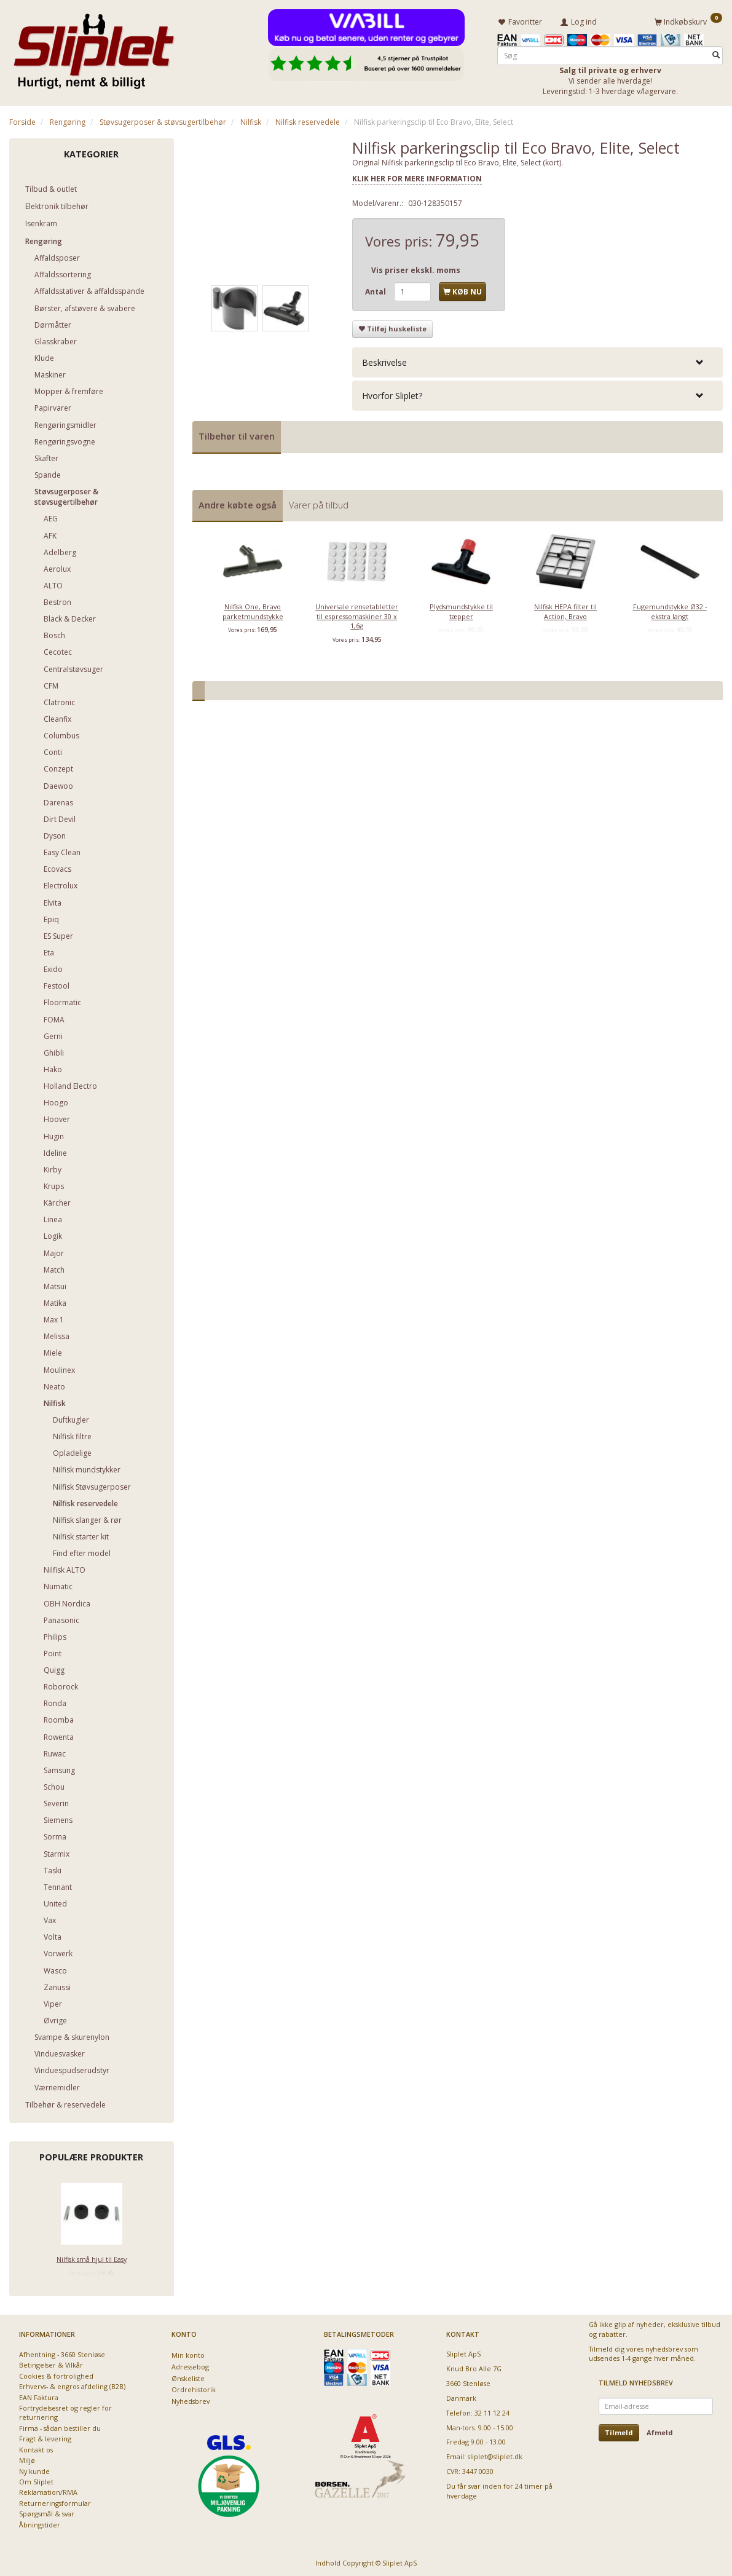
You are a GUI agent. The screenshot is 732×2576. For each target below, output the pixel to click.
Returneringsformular (55, 2501)
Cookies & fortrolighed (56, 2374)
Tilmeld (619, 2430)
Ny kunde (34, 2469)
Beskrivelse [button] (384, 360)
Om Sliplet (36, 2479)
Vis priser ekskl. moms (415, 268)
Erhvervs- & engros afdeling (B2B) (72, 2384)
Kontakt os (36, 2447)
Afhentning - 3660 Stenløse (62, 2352)
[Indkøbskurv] (688, 20)
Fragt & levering (45, 2436)
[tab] (537, 360)
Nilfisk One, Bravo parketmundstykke (252, 609)
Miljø (27, 2458)
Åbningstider (39, 2522)
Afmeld (660, 2430)
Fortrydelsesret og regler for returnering (65, 2410)
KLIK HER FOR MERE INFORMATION (417, 177)
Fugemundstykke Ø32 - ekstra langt (670, 609)
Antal (376, 290)
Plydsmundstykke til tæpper (461, 609)
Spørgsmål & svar (46, 2511)
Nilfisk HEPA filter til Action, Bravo (565, 609)
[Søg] (716, 53)
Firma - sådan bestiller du (60, 2426)
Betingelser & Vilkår (51, 2363)
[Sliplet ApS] (93, 47)
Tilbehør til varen (237, 434)
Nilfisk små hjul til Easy (92, 2256)
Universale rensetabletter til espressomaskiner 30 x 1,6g (356, 614)
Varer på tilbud (318, 502)
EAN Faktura (38, 2395)
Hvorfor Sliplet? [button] (392, 394)
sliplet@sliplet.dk (495, 2454)
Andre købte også (238, 502)
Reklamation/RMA (48, 2490)
